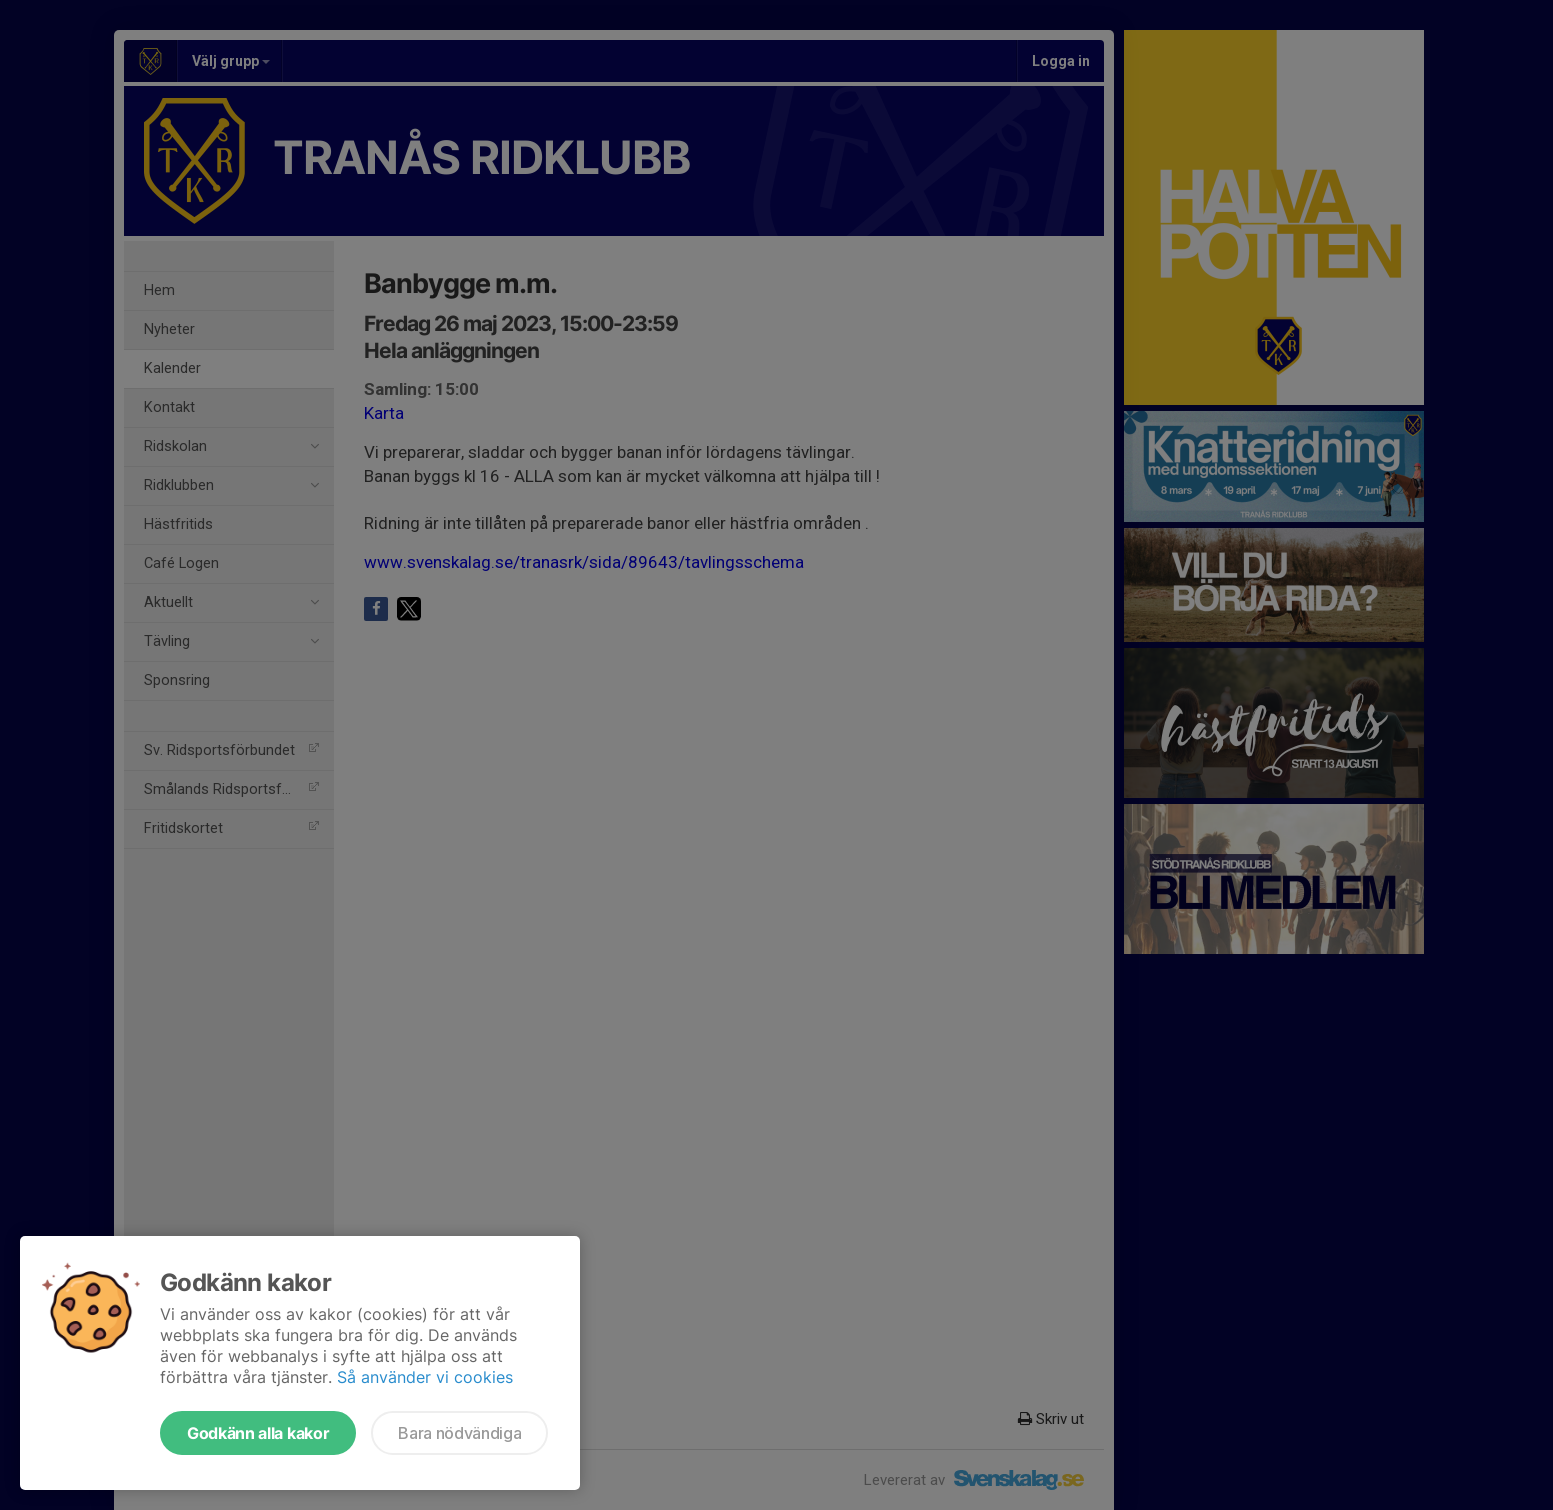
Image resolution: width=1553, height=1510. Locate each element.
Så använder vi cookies (425, 1377)
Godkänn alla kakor (258, 1433)
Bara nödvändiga (459, 1433)
